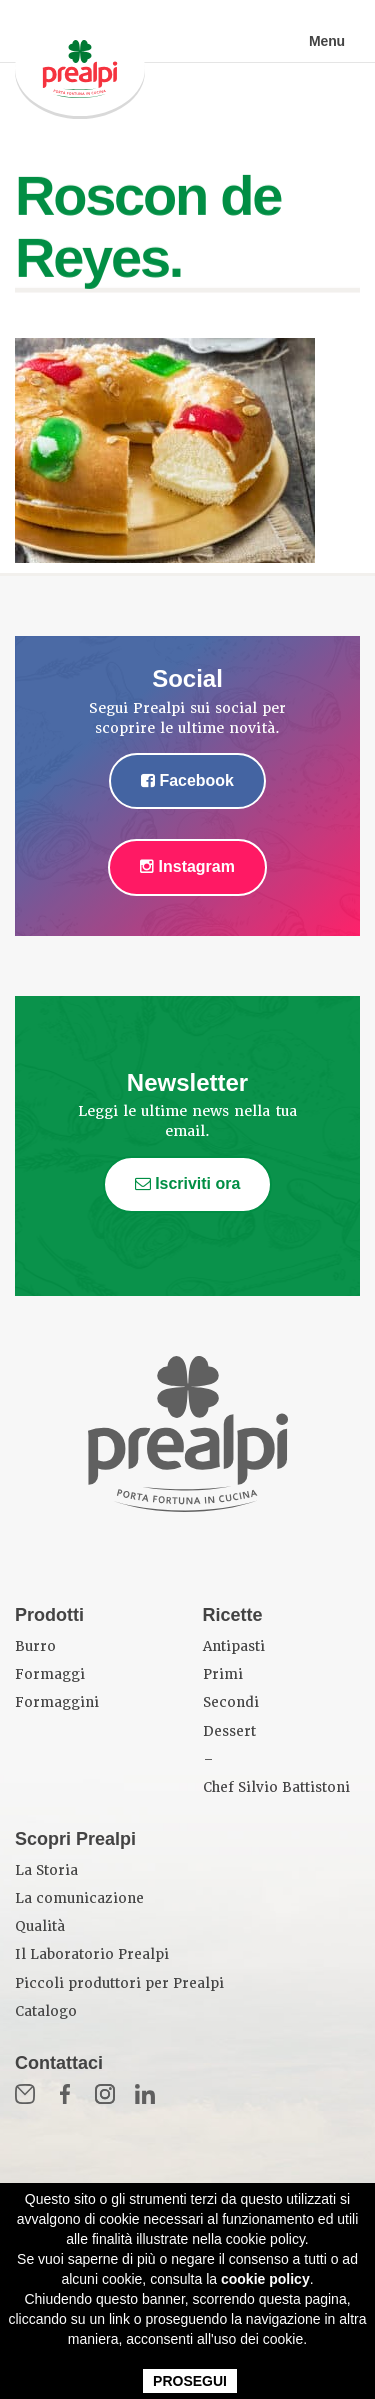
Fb (65, 2094)
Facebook (187, 780)
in (145, 2094)
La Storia (46, 1870)
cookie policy (265, 2279)
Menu (327, 41)
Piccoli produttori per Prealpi (119, 1983)
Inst (105, 2094)
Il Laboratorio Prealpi (92, 1954)
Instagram (187, 866)
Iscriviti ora (188, 1183)
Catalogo (46, 2011)
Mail (25, 2094)
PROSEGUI (190, 2381)
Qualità (40, 1926)
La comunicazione (79, 1898)
